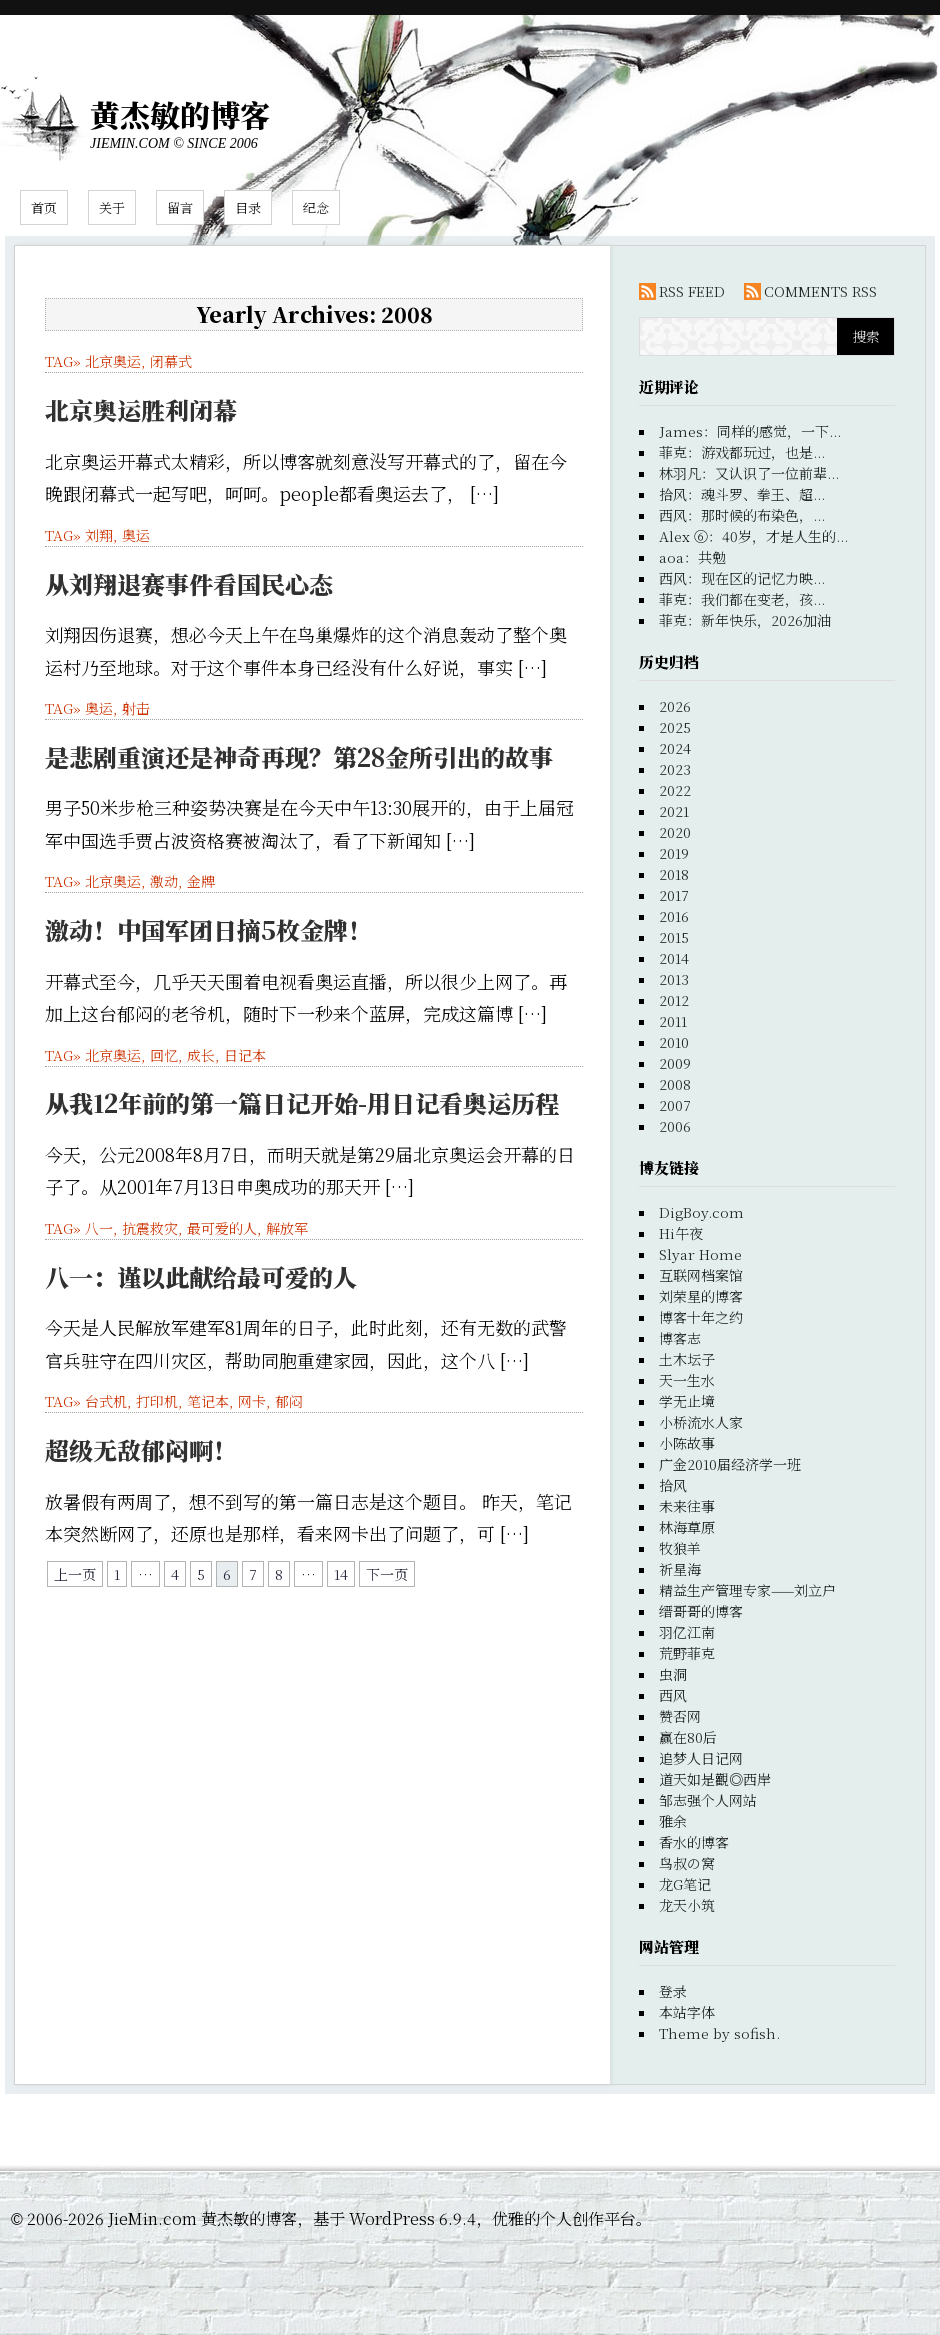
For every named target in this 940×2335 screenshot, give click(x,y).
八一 (99, 1228)
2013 (674, 979)
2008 (675, 1084)
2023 (675, 769)
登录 (673, 1991)
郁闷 (289, 1401)
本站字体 (687, 2012)
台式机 (106, 1401)
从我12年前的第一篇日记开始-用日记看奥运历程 (302, 1102)
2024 (675, 748)
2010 (674, 1042)
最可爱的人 (222, 1228)
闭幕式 (171, 361)
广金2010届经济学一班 (730, 1464)
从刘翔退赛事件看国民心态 (189, 583)
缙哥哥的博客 (701, 1611)
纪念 (316, 207)
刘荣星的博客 (701, 1296)
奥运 (136, 535)
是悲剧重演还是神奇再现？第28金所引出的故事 (299, 756)
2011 (673, 1021)
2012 (674, 1000)
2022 (675, 790)
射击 (136, 708)
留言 (180, 207)
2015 (674, 937)
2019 (674, 853)
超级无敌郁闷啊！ (141, 1449)
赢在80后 (688, 1737)
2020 (675, 832)
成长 (201, 1055)
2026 (675, 706)
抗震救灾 (150, 1228)
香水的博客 (694, 1842)
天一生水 (687, 1380)
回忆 (164, 1055)
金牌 (201, 881)
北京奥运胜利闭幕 (141, 409)
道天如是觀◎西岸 (715, 1779)
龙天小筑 (687, 1905)
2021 (674, 811)
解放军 (287, 1228)
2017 (674, 895)
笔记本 (208, 1401)
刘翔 (99, 535)
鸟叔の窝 (687, 1863)
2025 (675, 727)
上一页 (75, 1574)
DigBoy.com (701, 1212)
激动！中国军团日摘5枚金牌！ (208, 929)
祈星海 (680, 1569)
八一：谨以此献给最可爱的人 (201, 1276)
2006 (675, 1126)
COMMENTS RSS (820, 291)
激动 (164, 881)
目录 (248, 207)
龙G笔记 (685, 1884)
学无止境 (687, 1401)
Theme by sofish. (719, 2033)
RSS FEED (692, 291)
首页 (44, 207)
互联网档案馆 (701, 1275)
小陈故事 (687, 1443)
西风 (673, 1695)
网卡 (252, 1401)
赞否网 (680, 1716)
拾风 (673, 1485)
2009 (675, 1063)
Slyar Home (700, 1254)
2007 (675, 1105)
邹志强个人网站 (708, 1800)
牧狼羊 (680, 1548)
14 (341, 1574)
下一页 (387, 1574)
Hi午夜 (681, 1233)
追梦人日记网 (701, 1758)
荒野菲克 (687, 1653)
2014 (674, 958)
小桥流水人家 (701, 1422)
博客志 (680, 1338)
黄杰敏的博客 (180, 114)
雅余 (673, 1821)
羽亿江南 (687, 1632)
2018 (674, 874)
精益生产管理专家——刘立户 (747, 1590)
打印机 (157, 1401)
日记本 (245, 1055)
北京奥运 (113, 361)
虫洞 (673, 1674)
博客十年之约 (701, 1317)
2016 (674, 916)
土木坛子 (687, 1359)
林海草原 (687, 1527)
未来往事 (687, 1506)
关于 (112, 207)
